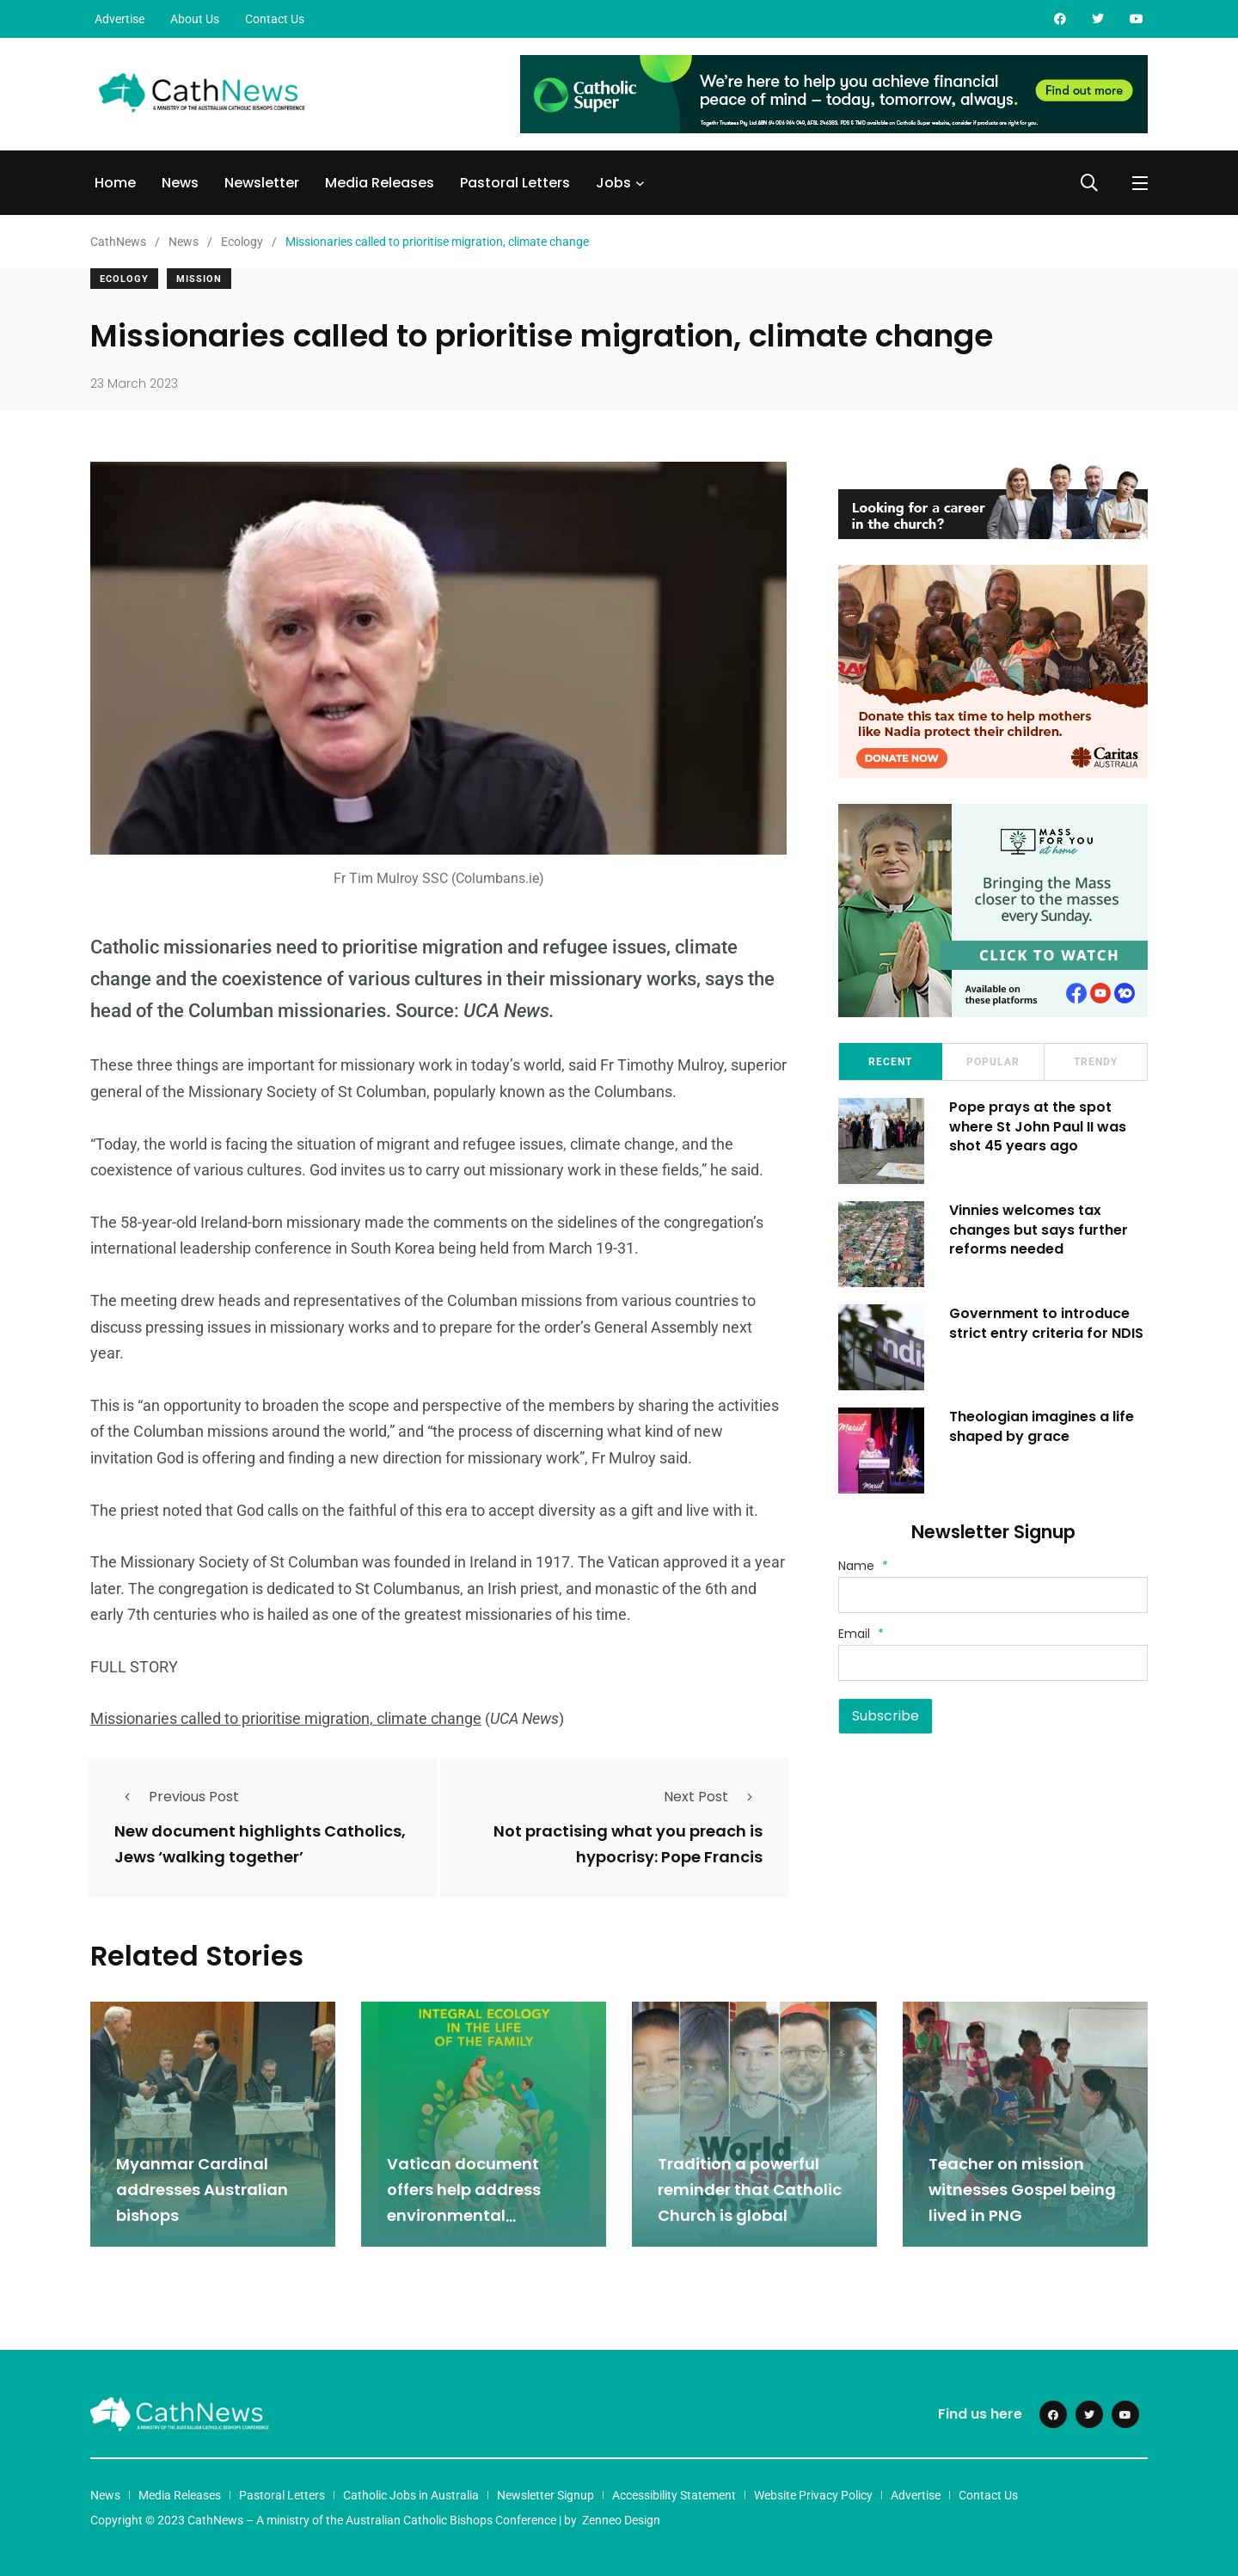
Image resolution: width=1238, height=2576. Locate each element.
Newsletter (261, 183)
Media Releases (379, 183)
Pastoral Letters (515, 183)
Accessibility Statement (674, 2493)
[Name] (993, 1595)
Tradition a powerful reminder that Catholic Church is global (750, 2188)
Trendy (1096, 1062)
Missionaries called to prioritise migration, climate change (285, 1718)
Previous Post (176, 1796)
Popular (993, 1062)
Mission (199, 279)
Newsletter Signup (545, 2493)
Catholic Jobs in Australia (411, 2493)
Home (115, 183)
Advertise (119, 19)
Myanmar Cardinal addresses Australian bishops (202, 2188)
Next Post (713, 1796)
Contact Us (274, 19)
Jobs (613, 183)
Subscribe (885, 1716)
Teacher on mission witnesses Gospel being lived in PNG (1022, 2188)
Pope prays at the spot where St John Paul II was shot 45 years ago (1038, 1126)
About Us (194, 19)
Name (863, 1565)
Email (861, 1633)
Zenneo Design (621, 2518)
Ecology (124, 279)
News (180, 183)
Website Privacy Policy (813, 2493)
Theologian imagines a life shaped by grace (1042, 1426)
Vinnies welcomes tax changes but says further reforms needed (1039, 1229)
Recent (890, 1062)
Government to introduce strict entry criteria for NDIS (1047, 1322)
